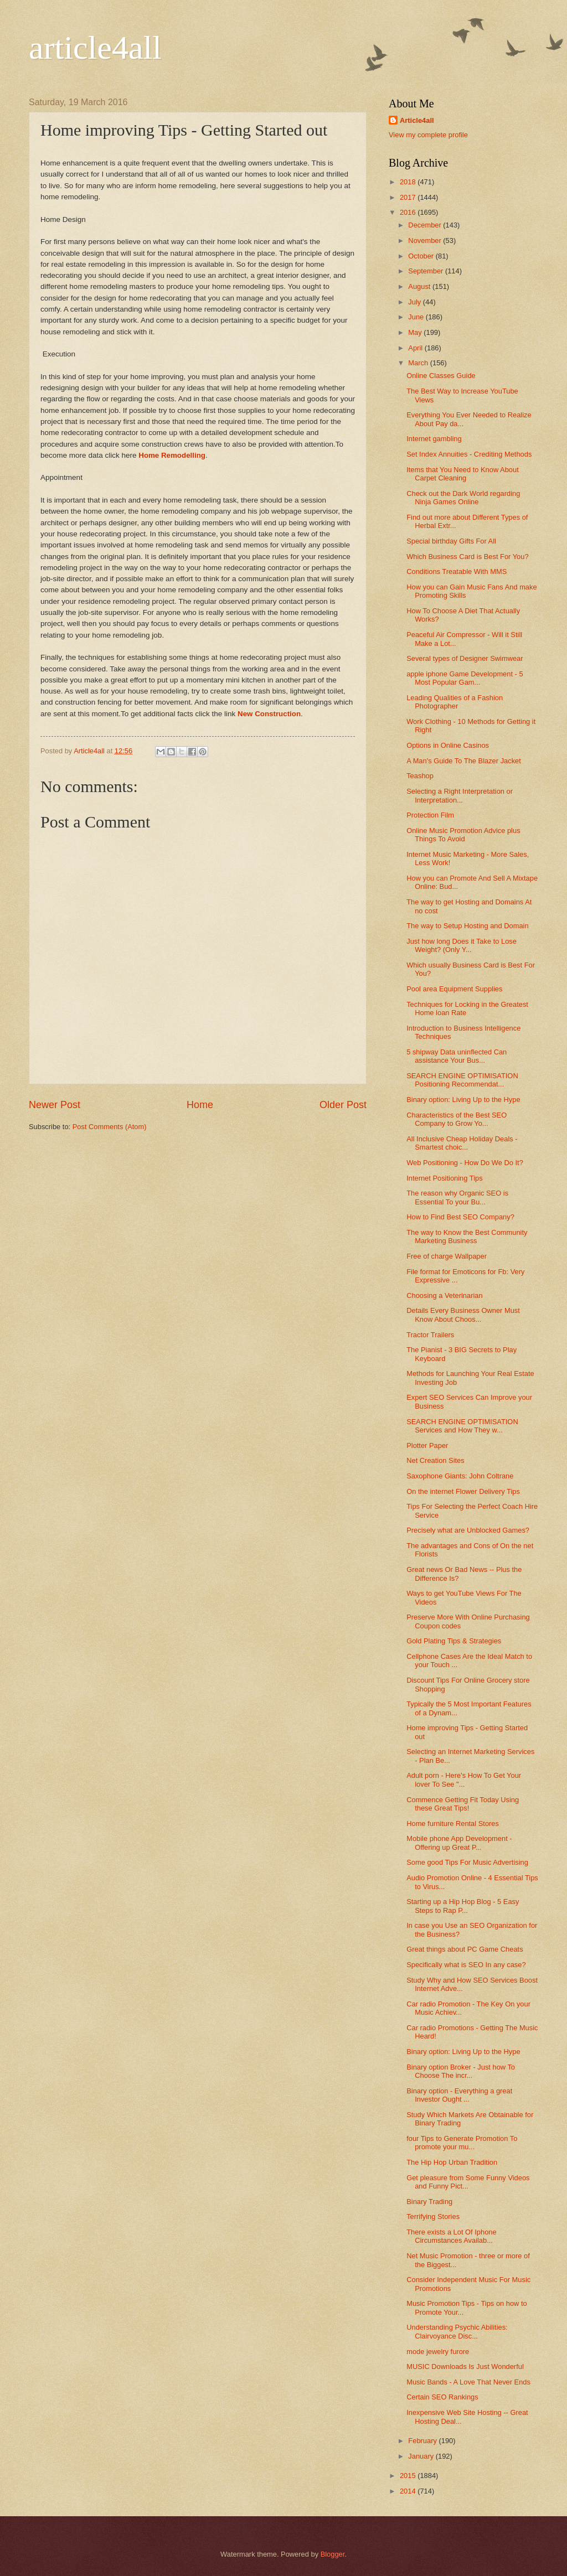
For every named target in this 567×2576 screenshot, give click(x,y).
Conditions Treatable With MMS (456, 571)
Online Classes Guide (441, 375)
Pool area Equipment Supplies (454, 989)
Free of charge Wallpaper (446, 1256)
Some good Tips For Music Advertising (467, 1862)
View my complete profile (428, 135)
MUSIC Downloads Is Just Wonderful (465, 2366)
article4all (95, 47)
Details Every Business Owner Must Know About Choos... (463, 1314)
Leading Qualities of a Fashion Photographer (454, 702)
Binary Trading (429, 2201)
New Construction (269, 714)
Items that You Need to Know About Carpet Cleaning (462, 473)
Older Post (343, 1104)
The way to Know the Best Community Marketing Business (466, 1236)
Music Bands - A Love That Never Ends (468, 2382)
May (416, 332)
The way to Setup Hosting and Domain (467, 926)
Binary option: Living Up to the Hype (463, 1099)
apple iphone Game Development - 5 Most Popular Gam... (464, 678)
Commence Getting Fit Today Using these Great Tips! (462, 1804)
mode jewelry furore (437, 2351)
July (415, 302)
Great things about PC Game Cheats (464, 1949)
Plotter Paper (427, 1445)
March (419, 363)
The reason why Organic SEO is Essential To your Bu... (457, 1197)
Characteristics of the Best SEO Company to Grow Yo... (456, 1119)
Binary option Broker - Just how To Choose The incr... (460, 2071)
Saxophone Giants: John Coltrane (459, 1476)
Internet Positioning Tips (444, 1178)
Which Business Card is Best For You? (467, 556)
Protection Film (430, 815)
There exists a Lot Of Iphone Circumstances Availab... (451, 2236)
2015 (408, 2475)
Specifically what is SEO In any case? (465, 1965)
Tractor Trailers (430, 1335)
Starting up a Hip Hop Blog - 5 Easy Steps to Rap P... (462, 1905)
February (423, 2441)
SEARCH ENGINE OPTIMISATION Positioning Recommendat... (462, 1080)
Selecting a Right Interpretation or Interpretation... (459, 795)
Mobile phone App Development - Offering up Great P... (459, 1842)
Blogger (333, 2554)
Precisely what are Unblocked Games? (467, 1530)
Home (200, 1104)
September (426, 271)
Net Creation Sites (435, 1460)
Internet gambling (434, 438)
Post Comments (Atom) (110, 1127)
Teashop (420, 776)
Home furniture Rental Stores (452, 1823)
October (421, 256)
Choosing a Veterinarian (444, 1295)
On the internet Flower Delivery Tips (463, 1491)
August (420, 286)
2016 (408, 212)
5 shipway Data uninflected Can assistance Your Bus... (456, 1056)
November (425, 240)
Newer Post (54, 1104)
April (416, 348)
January (421, 2456)
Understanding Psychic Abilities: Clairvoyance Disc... (457, 2331)
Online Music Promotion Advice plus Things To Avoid (463, 834)
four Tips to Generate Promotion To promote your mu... (461, 2142)
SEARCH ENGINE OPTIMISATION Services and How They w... (462, 1426)
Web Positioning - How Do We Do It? (464, 1162)
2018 (408, 182)
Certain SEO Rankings (442, 2397)
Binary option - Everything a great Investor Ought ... (459, 2095)
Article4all (417, 120)
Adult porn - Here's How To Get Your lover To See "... (463, 1779)
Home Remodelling (171, 455)
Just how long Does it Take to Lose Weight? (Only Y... (461, 945)
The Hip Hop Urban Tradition (451, 2162)
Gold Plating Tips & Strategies (453, 1641)
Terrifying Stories (433, 2216)
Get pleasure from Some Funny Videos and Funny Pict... (467, 2182)
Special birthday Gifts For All (451, 541)
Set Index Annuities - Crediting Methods (469, 454)
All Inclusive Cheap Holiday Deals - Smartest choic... (461, 1143)
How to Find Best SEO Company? (460, 1217)
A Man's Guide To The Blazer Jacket (463, 761)
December (425, 225)
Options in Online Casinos (447, 745)
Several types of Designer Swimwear (464, 658)
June (417, 317)
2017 (408, 197)
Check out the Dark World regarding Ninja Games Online (463, 497)
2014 (408, 2491)
